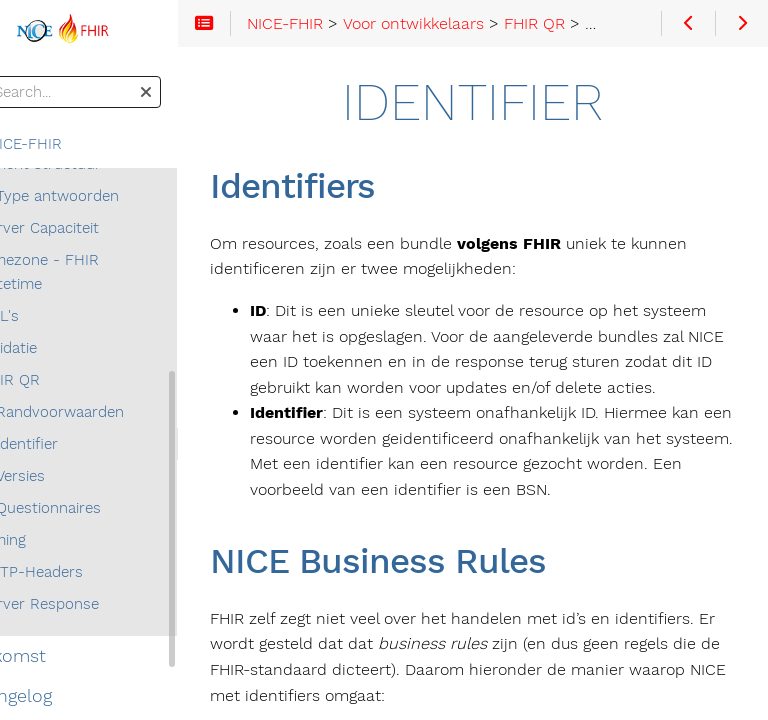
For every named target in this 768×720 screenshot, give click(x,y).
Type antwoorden (109, 196)
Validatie (60, 348)
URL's (51, 316)
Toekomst (57, 656)
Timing (55, 540)
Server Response (91, 604)
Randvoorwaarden (112, 412)
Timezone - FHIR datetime (91, 272)
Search (17, 76)
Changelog (60, 696)
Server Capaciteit (91, 228)
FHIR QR (62, 380)
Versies (72, 476)
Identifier (79, 444)
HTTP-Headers (83, 572)
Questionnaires (100, 508)
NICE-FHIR (65, 144)
